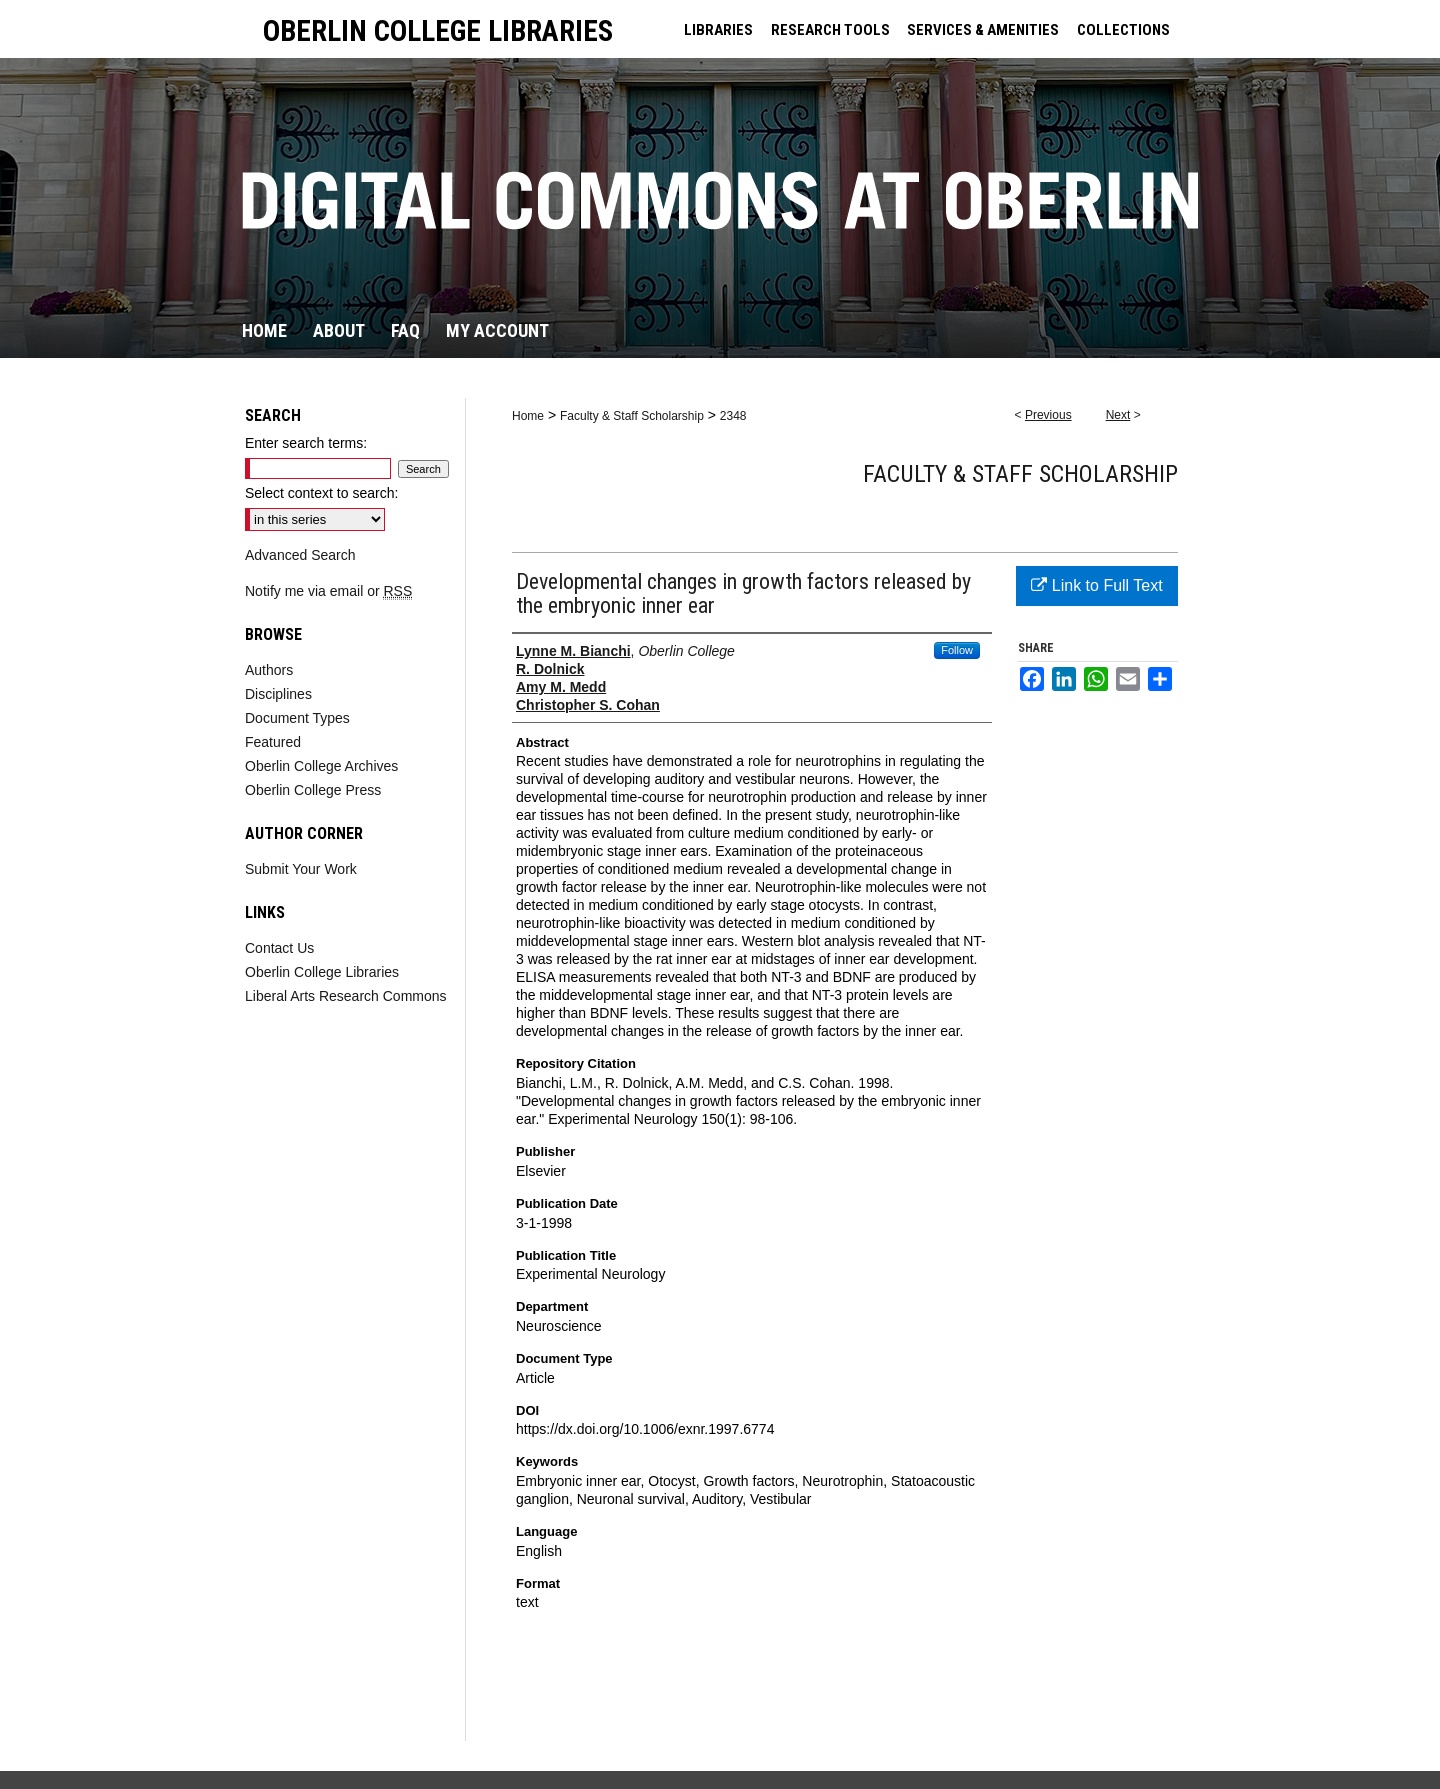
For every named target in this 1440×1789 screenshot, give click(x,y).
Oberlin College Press (313, 790)
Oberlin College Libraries (322, 972)
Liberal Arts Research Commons (346, 996)
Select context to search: (321, 493)
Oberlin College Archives (321, 766)
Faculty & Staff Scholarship (632, 416)
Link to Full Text (1096, 585)
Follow (957, 650)
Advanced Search (300, 555)
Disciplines (278, 694)
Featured (273, 742)
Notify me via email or (328, 591)
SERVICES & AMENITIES (983, 30)
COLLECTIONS (1123, 30)
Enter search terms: (306, 443)
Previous (1048, 415)
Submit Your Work (301, 869)
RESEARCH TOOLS (830, 30)
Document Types (297, 718)
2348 (733, 416)
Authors (269, 670)
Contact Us (279, 948)
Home (528, 416)
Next (1118, 415)
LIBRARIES (718, 30)
